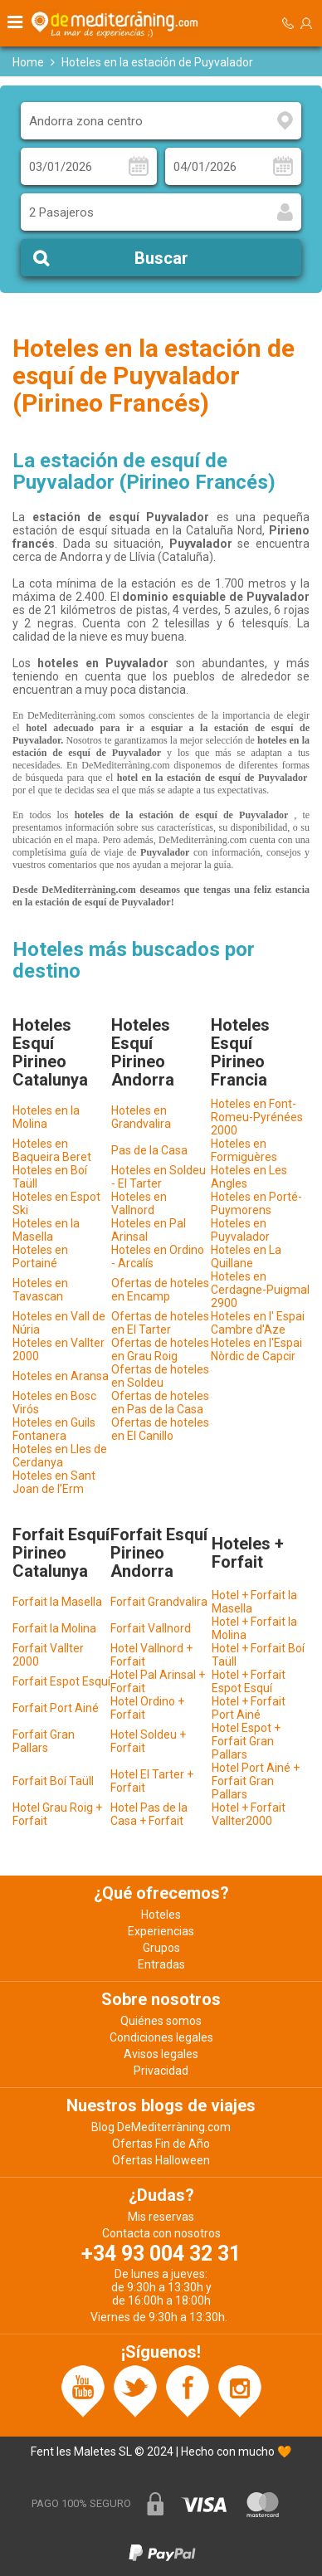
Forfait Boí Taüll (53, 1781)
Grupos (161, 1947)
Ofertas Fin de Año (161, 2143)
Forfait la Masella (57, 1601)
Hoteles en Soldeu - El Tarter (158, 1177)
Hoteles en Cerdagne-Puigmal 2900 (260, 1290)
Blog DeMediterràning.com (161, 2127)
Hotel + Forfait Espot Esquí (248, 1681)
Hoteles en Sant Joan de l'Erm (53, 1482)
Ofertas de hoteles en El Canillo (160, 1429)
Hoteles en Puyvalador (240, 1230)
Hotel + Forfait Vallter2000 (248, 1814)
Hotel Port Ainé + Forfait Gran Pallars (256, 1781)
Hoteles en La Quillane (246, 1256)
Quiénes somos (161, 2020)
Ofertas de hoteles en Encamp (160, 1289)
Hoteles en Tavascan (40, 1289)
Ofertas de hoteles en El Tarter (160, 1323)
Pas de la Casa (149, 1150)
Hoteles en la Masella (46, 1230)
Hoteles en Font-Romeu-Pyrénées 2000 (257, 1117)
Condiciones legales (161, 2037)
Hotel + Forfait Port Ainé (248, 1708)
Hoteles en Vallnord (139, 1203)
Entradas (161, 1964)
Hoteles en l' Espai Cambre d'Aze (258, 1323)
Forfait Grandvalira (158, 1601)
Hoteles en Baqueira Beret (51, 1150)
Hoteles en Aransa (60, 1376)
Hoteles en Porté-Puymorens (256, 1203)
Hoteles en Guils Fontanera (53, 1429)
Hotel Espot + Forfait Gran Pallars (246, 1741)
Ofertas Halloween (161, 2160)
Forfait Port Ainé (55, 1708)
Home (28, 62)
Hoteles (161, 1914)
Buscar (161, 258)
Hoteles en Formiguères (244, 1150)
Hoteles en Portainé (40, 1256)
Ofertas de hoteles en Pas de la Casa (160, 1402)
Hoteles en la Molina (46, 1117)
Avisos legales (161, 2054)
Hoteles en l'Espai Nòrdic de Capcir (256, 1349)
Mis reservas (161, 2216)
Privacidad (161, 2070)
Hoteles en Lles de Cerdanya (59, 1455)
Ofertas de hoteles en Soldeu (160, 1376)
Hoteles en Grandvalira (141, 1117)
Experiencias (161, 1931)
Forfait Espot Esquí (61, 1681)
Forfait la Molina (54, 1628)
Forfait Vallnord (150, 1628)
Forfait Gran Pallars (43, 1741)
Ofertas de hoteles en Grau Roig (160, 1349)
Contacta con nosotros (161, 2233)
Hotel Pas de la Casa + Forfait (149, 1814)
